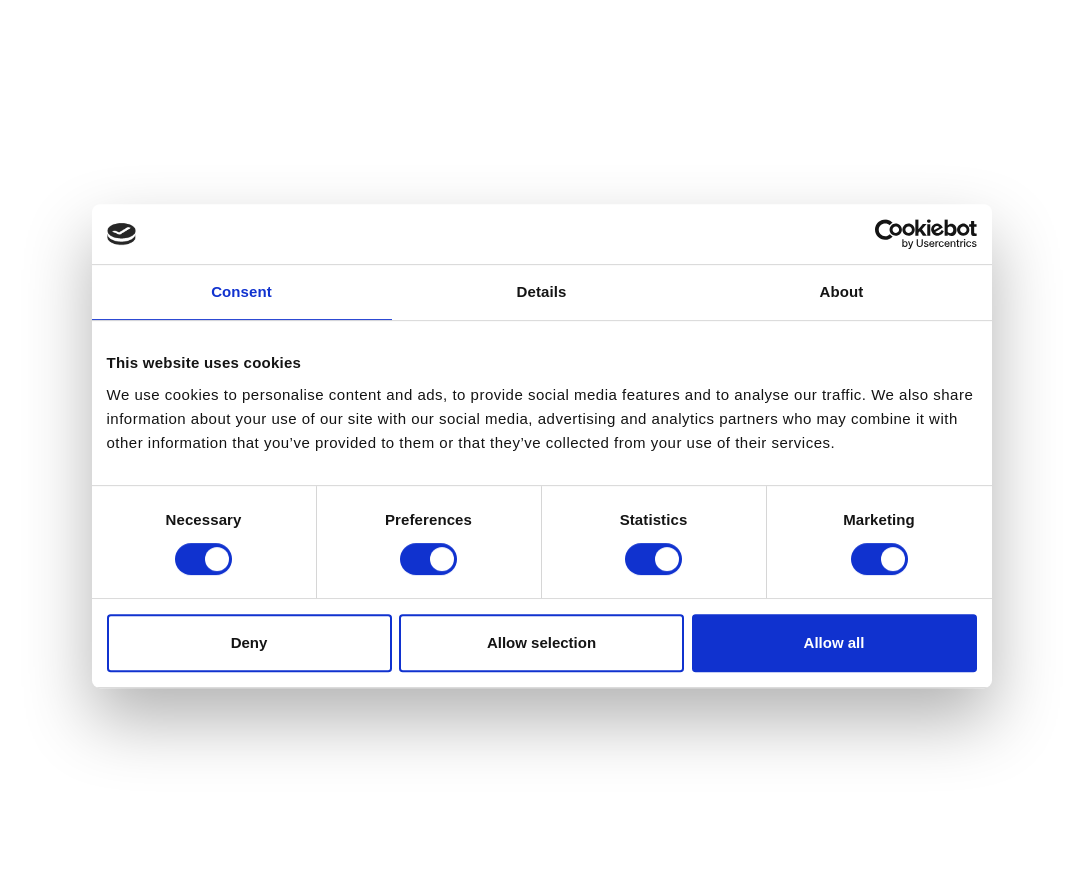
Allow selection (541, 642)
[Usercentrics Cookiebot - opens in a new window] (889, 234)
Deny (249, 642)
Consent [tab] (241, 291)
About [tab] (842, 291)
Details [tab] (542, 291)
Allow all (834, 642)
